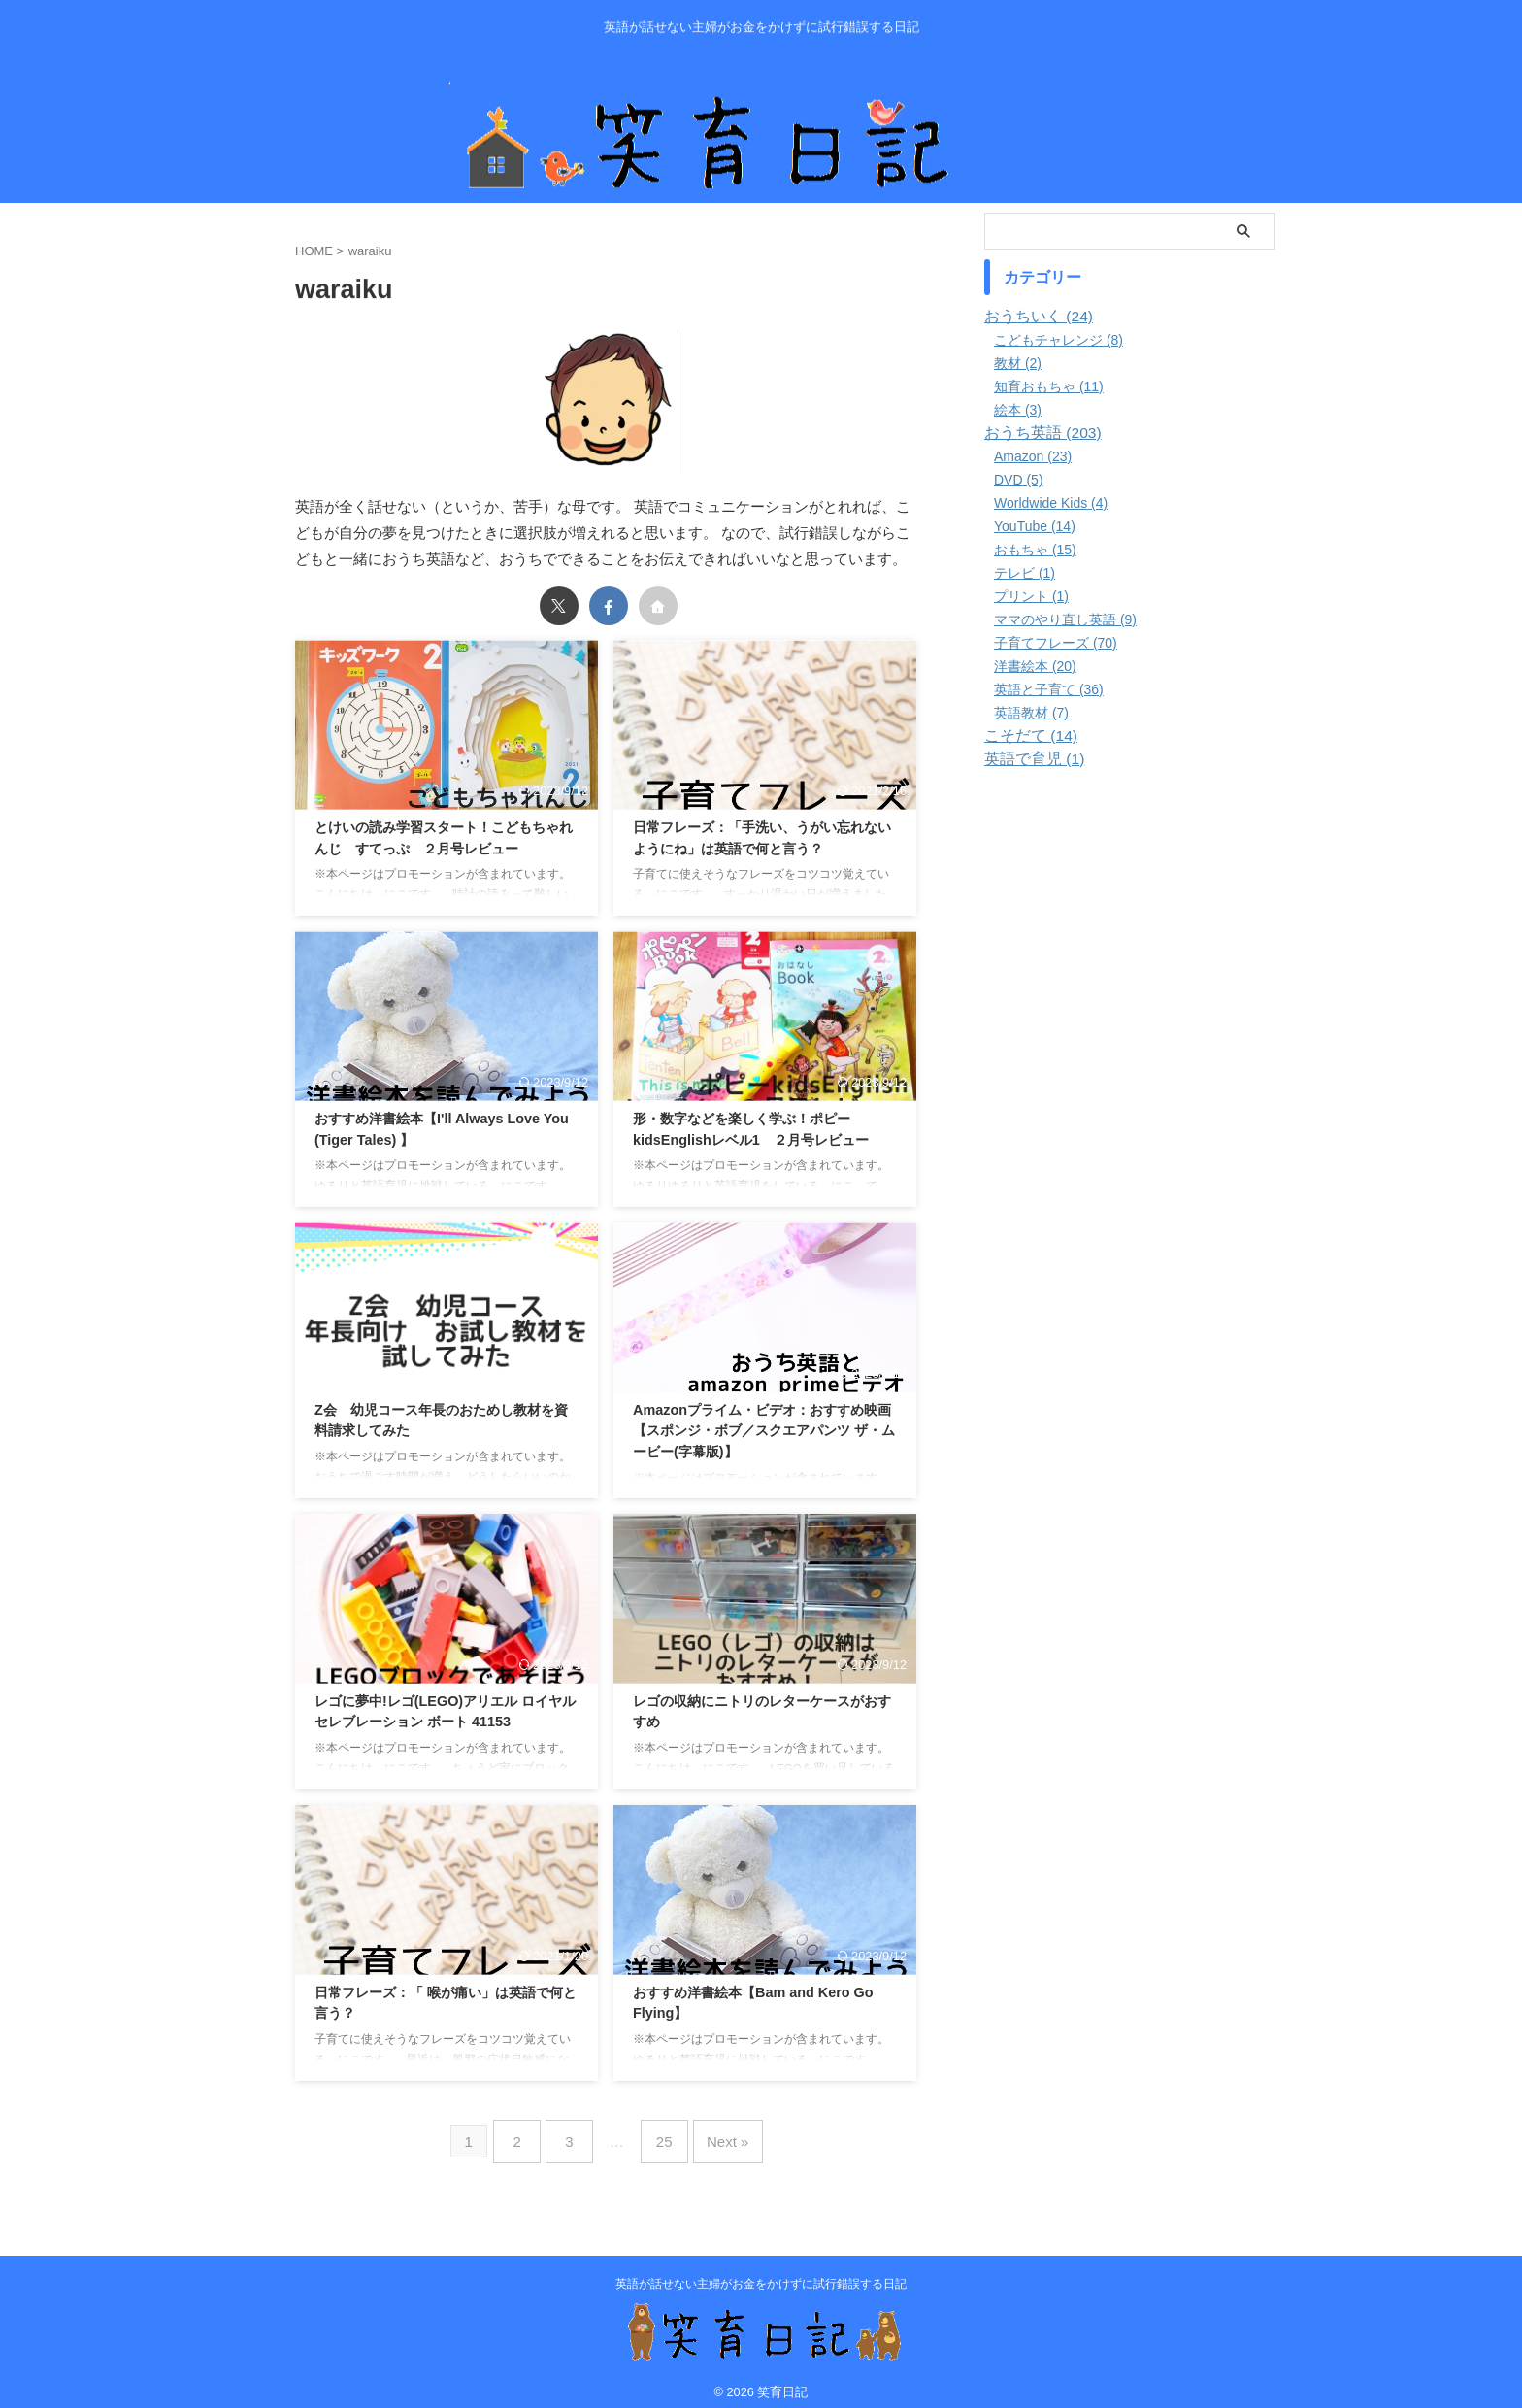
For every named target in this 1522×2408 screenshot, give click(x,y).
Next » (716, 2135)
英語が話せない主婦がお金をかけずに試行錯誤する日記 (761, 2272)
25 (660, 2135)
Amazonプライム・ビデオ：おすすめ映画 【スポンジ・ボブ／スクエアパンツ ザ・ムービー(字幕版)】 (764, 1430)
